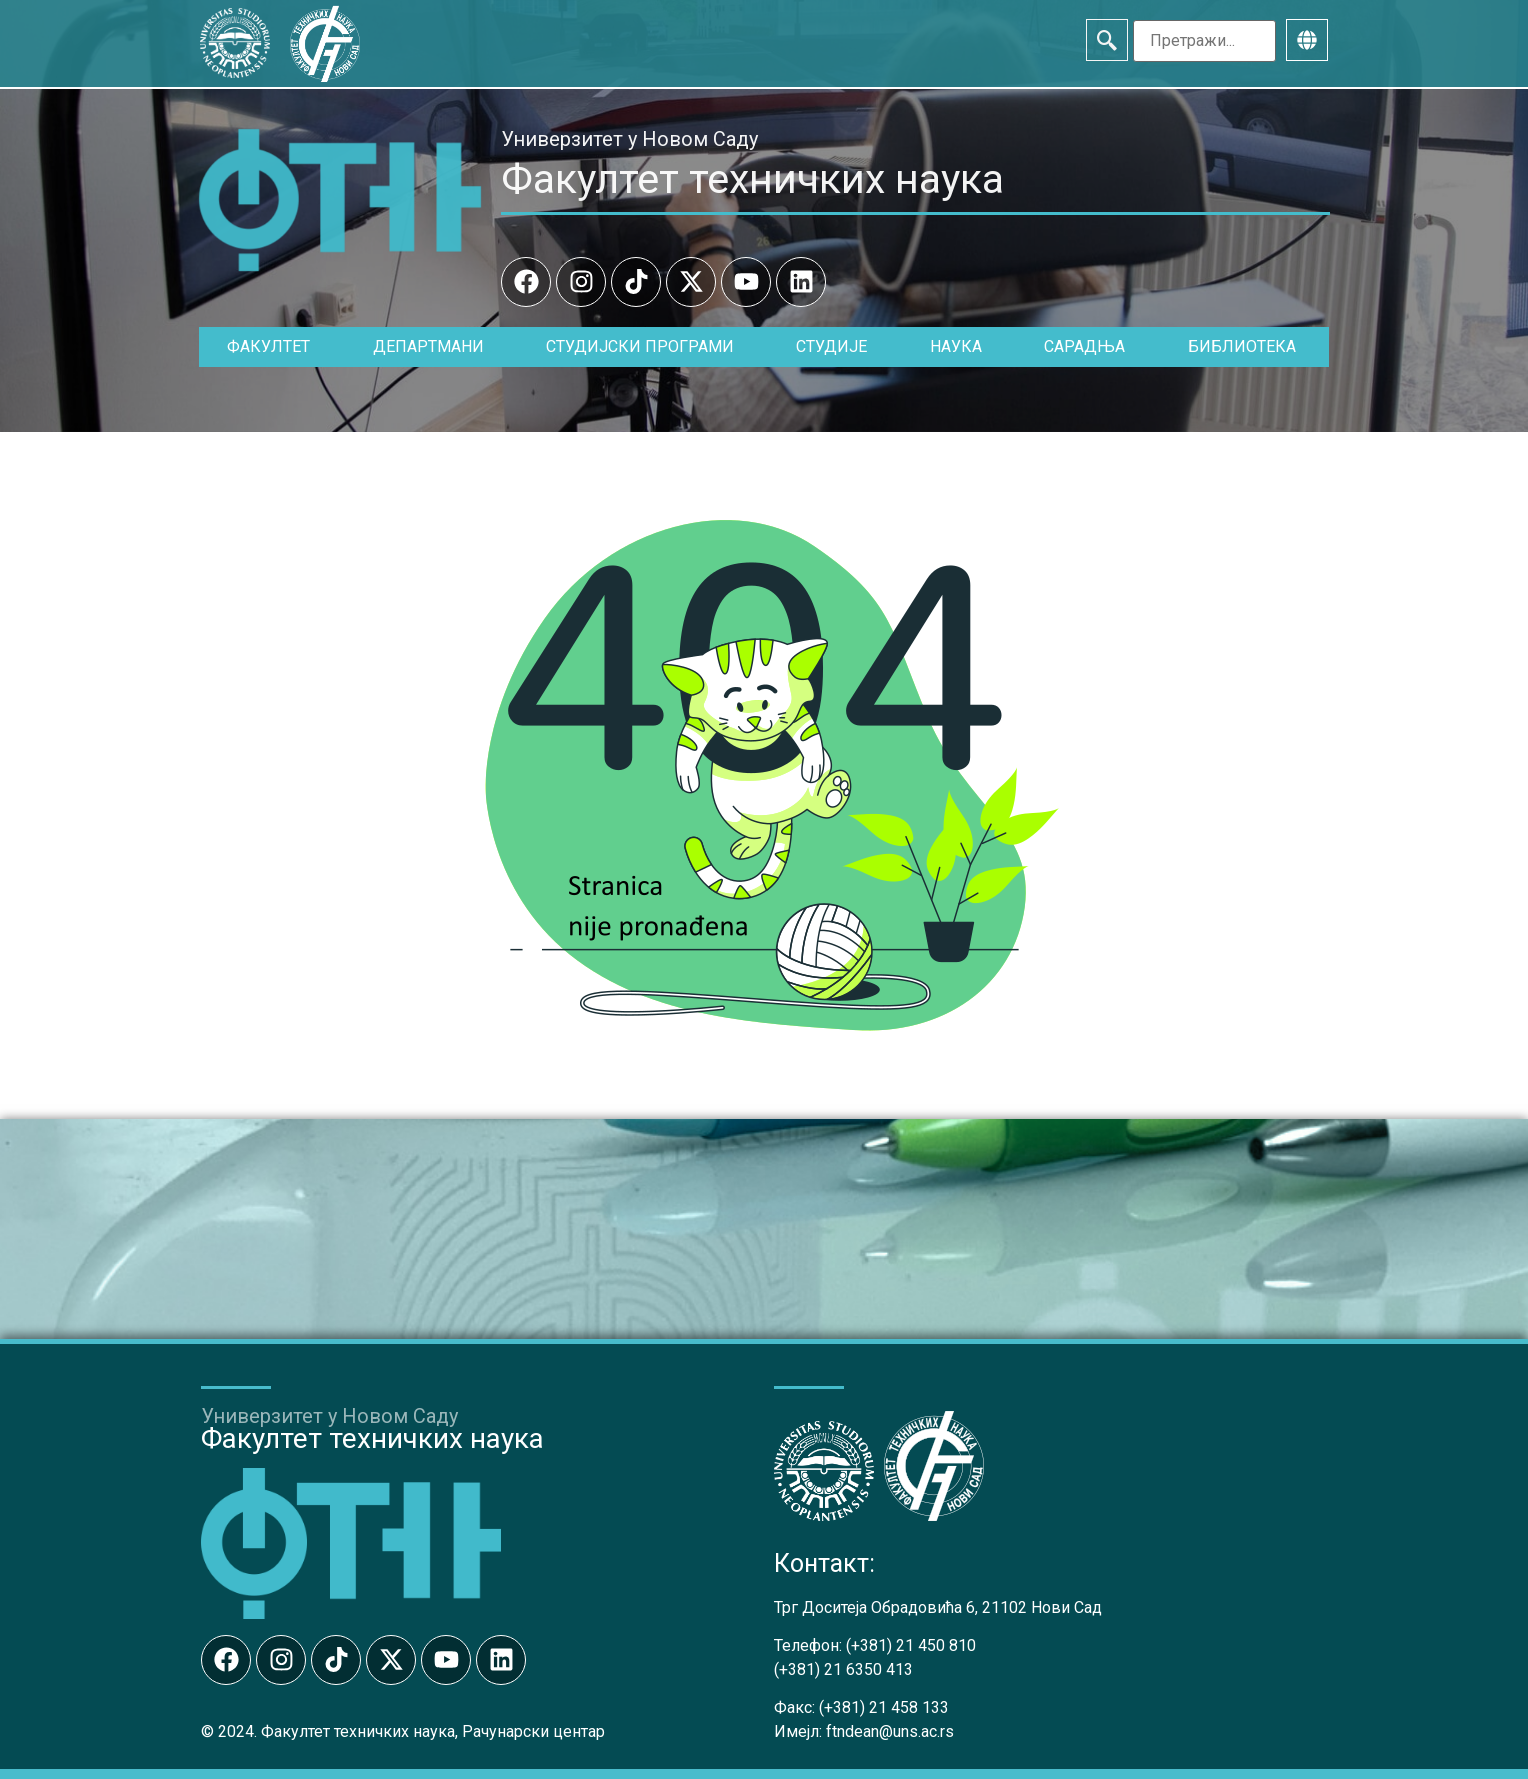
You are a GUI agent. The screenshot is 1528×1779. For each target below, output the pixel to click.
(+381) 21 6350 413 (843, 1669)
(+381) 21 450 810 (911, 1645)
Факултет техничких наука (752, 179)
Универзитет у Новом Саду (629, 139)
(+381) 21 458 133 (884, 1707)
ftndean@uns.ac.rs (890, 1731)
